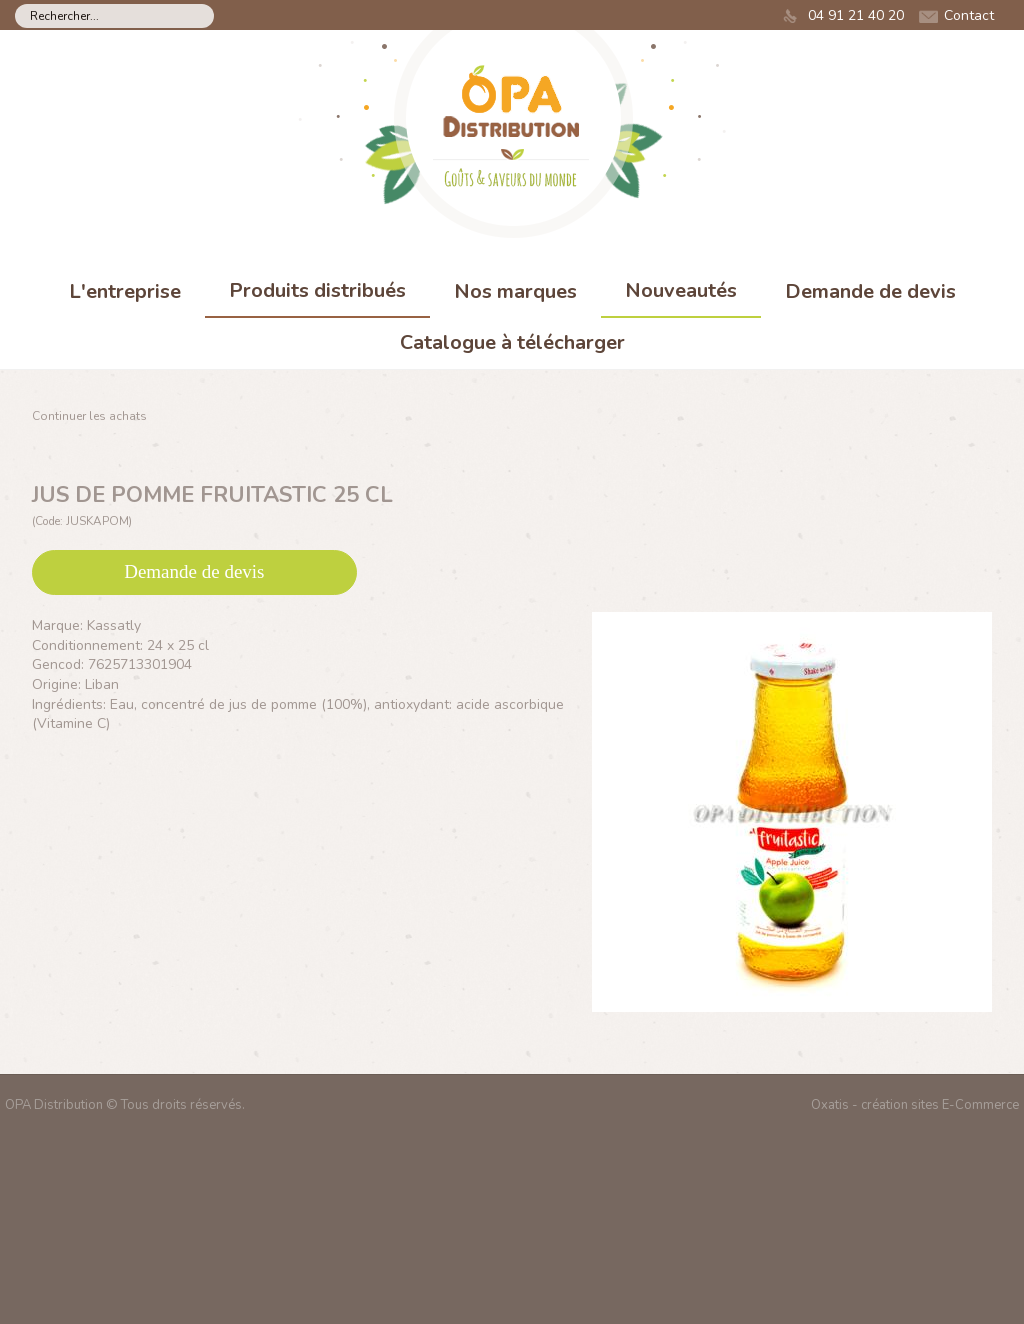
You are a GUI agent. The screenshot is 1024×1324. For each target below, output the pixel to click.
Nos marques (515, 291)
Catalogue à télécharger (512, 342)
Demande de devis (870, 291)
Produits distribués (317, 290)
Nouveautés (681, 290)
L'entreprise (125, 291)
